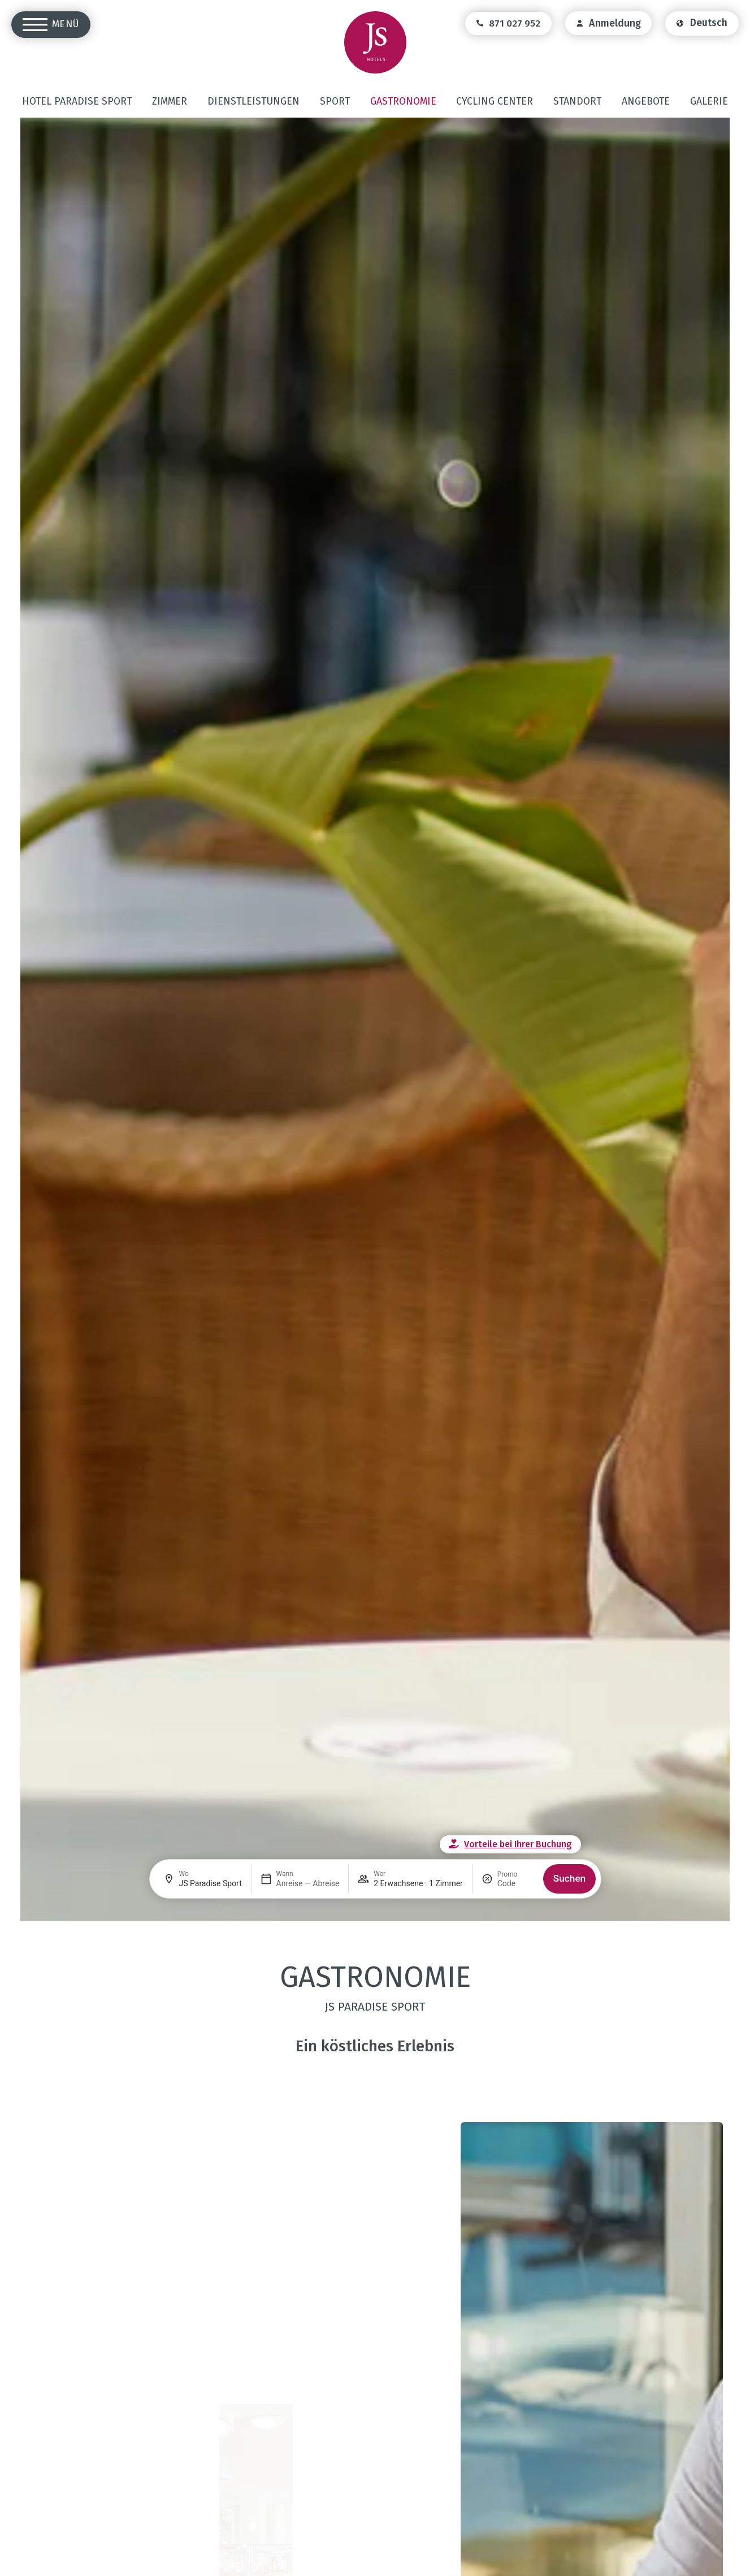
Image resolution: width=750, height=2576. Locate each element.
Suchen (569, 1878)
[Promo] (515, 1883)
